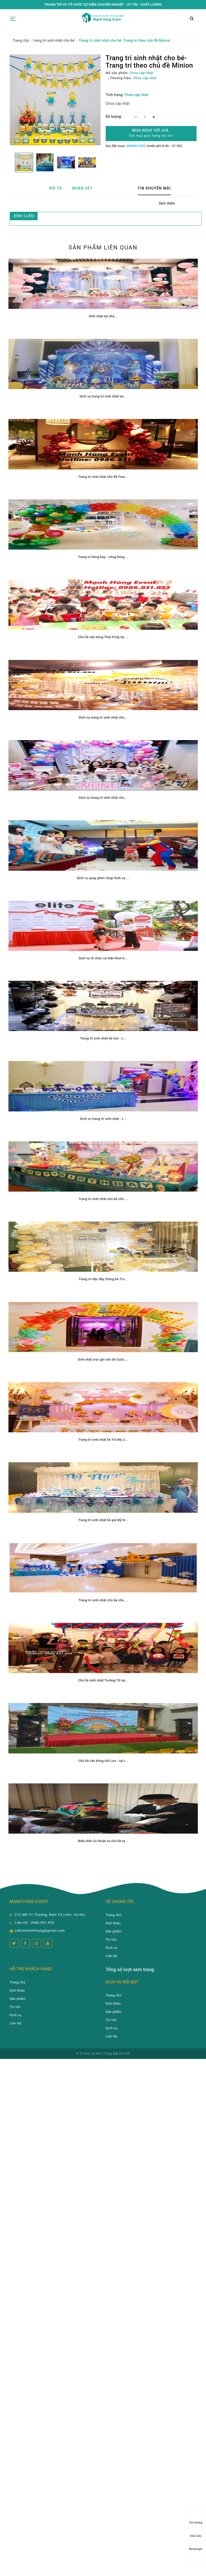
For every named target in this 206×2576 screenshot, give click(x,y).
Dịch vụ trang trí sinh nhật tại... (103, 448)
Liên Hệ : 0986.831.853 (35, 2440)
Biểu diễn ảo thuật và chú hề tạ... (103, 2358)
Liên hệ (111, 2473)
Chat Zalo (195, 2529)
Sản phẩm (114, 2448)
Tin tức (111, 2456)
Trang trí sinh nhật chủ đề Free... (103, 554)
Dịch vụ (111, 2465)
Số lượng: (114, 116)
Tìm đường (195, 2515)
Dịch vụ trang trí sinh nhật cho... (103, 872)
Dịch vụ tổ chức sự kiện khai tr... (103, 1191)
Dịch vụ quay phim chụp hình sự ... (103, 1084)
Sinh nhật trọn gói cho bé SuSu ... (103, 1721)
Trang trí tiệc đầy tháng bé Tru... (103, 1615)
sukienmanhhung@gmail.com (40, 2447)
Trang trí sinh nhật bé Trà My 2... (103, 1827)
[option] (55, 99)
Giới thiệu (113, 2440)
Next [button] (100, 162)
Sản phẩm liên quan (103, 247)
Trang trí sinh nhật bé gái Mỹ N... (103, 1933)
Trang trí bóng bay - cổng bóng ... (103, 660)
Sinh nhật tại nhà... (103, 342)
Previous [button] (10, 162)
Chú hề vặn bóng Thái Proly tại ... (103, 766)
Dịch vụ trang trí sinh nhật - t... (103, 1403)
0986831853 (136, 146)
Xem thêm (167, 203)
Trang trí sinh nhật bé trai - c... (102, 1297)
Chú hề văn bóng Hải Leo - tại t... (103, 2252)
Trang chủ (114, 2432)
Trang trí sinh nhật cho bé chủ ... (103, 1509)
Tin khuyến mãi (154, 188)
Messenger (195, 2543)
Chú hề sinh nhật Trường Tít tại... (103, 2145)
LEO (127, 2571)
